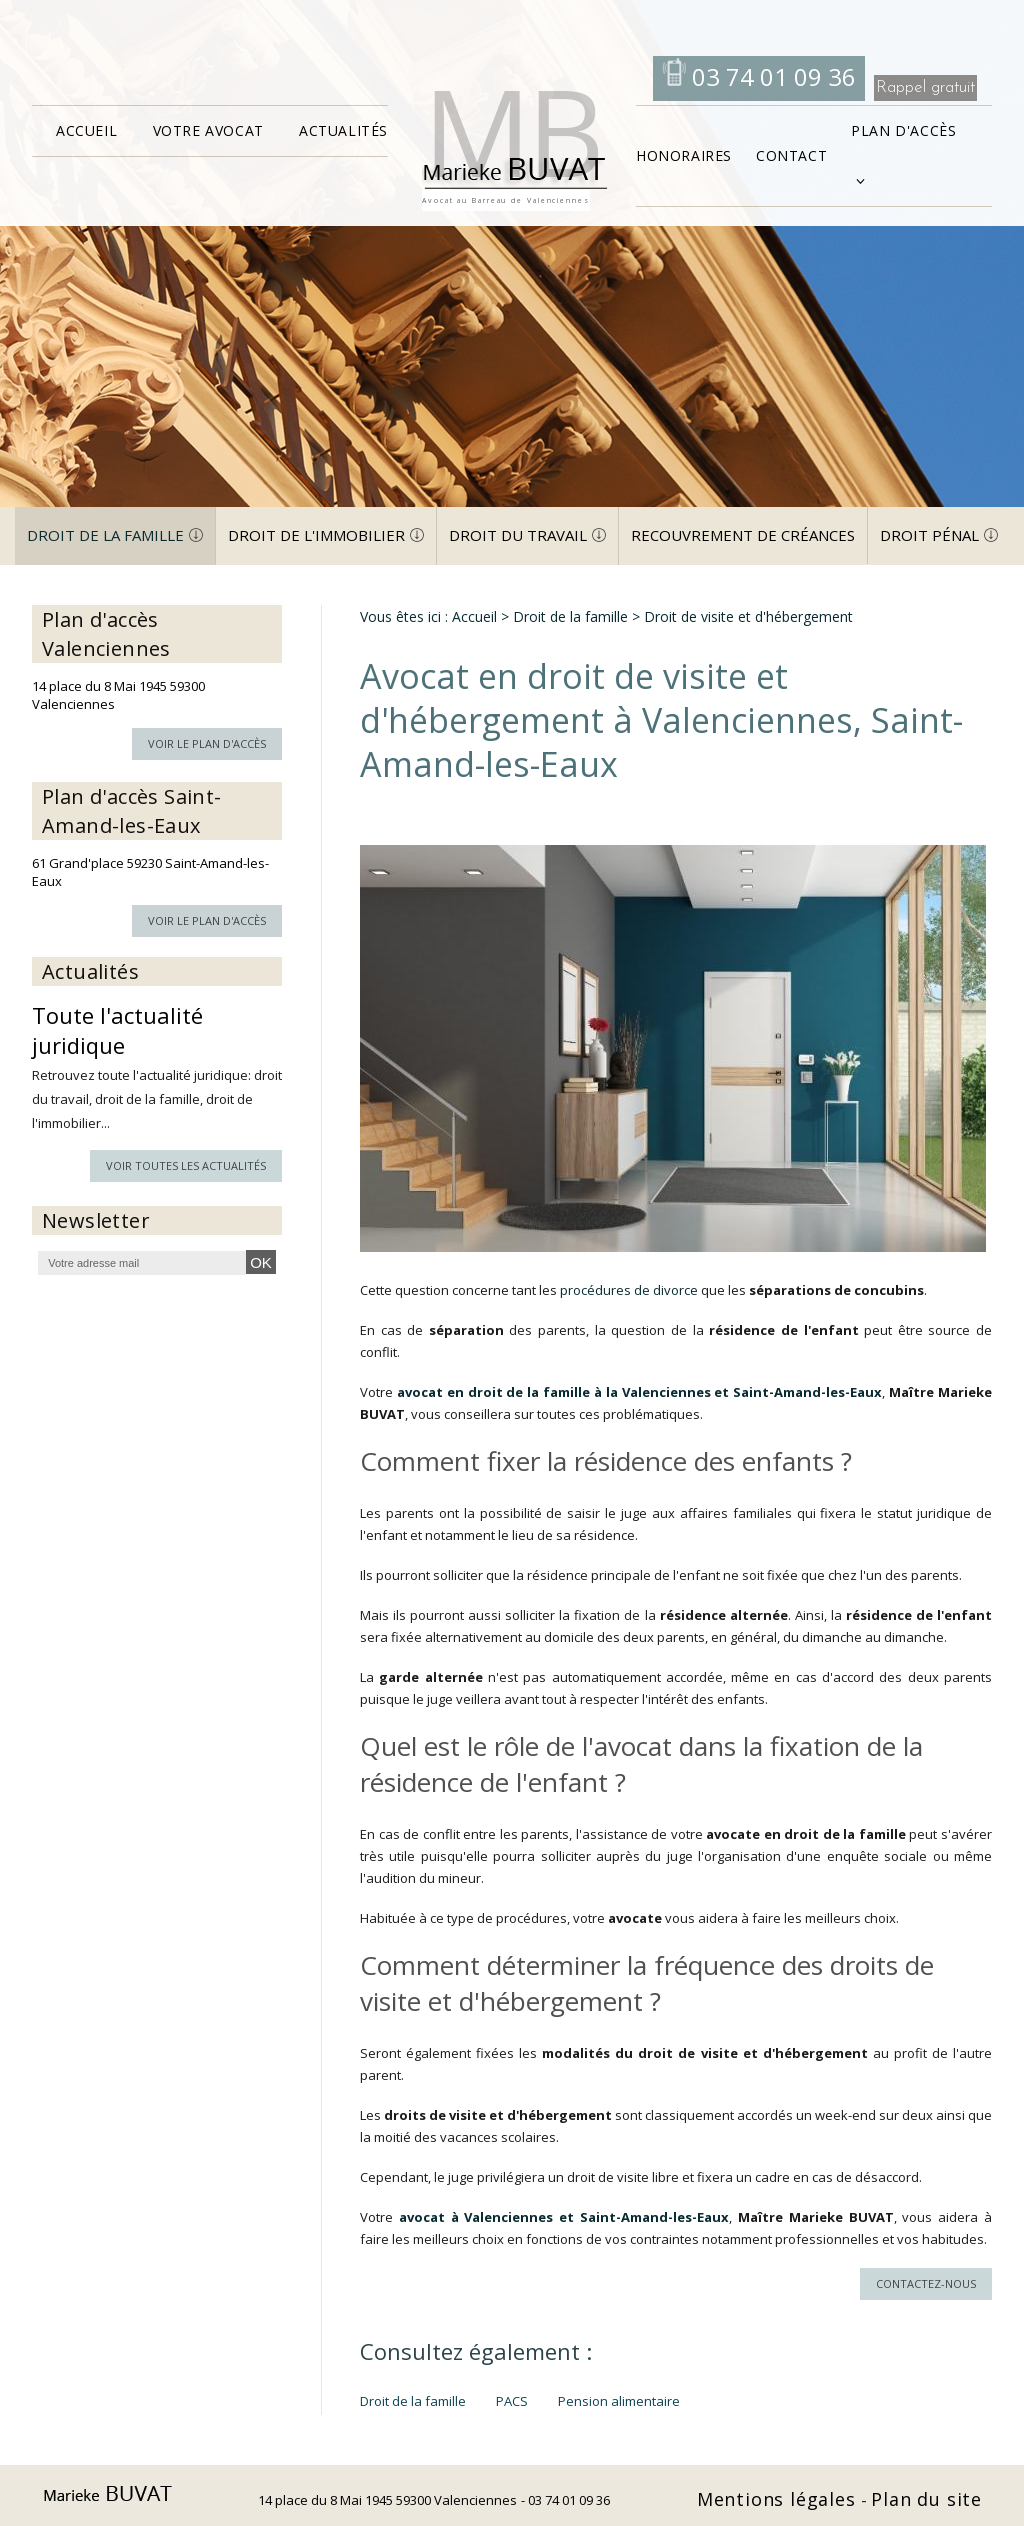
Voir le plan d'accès (207, 743)
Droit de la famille (105, 535)
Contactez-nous (926, 2283)
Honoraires (684, 155)
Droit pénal (929, 535)
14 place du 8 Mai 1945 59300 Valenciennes (387, 2500)
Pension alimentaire (619, 2401)
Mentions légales (779, 2499)
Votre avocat (208, 130)
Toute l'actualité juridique (117, 1030)
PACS (512, 2401)
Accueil (86, 130)
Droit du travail (518, 535)
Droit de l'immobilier (316, 535)
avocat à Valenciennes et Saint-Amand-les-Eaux (564, 2217)
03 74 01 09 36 (771, 76)
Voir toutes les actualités (186, 1165)
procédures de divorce (629, 1290)
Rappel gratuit (925, 87)
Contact (791, 155)
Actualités (343, 130)
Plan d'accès (903, 130)
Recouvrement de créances (743, 535)
